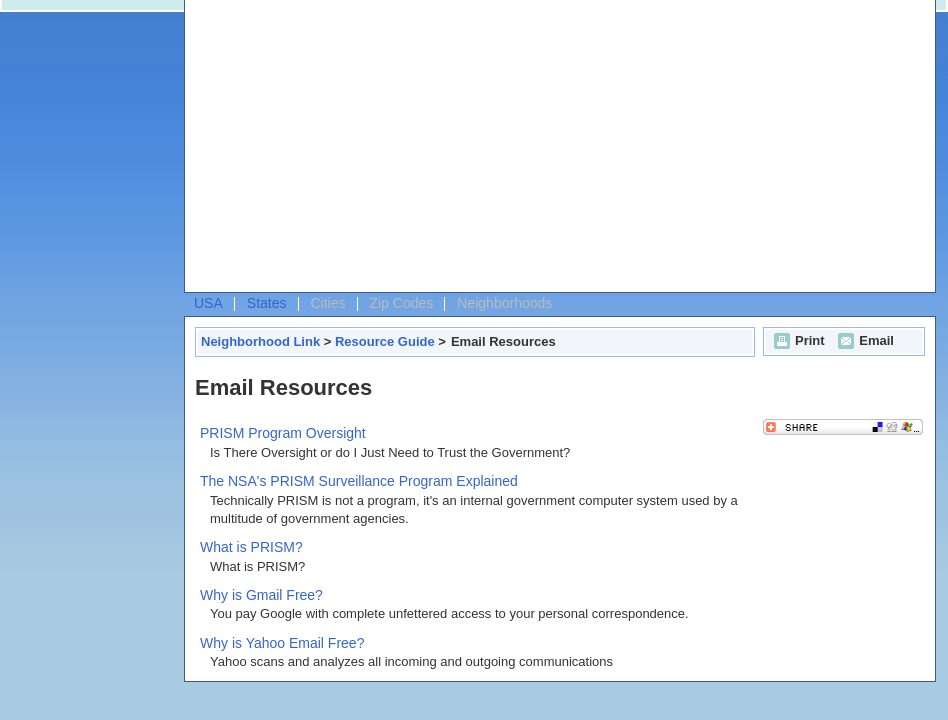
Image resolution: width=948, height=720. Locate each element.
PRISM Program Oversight (283, 433)
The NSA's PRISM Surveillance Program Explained (359, 481)
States (267, 303)
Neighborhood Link (260, 341)
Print (797, 340)
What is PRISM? (251, 547)
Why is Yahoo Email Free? (282, 643)
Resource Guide (385, 341)
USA (208, 303)
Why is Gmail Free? (261, 595)
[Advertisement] (479, 151)
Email (863, 340)
